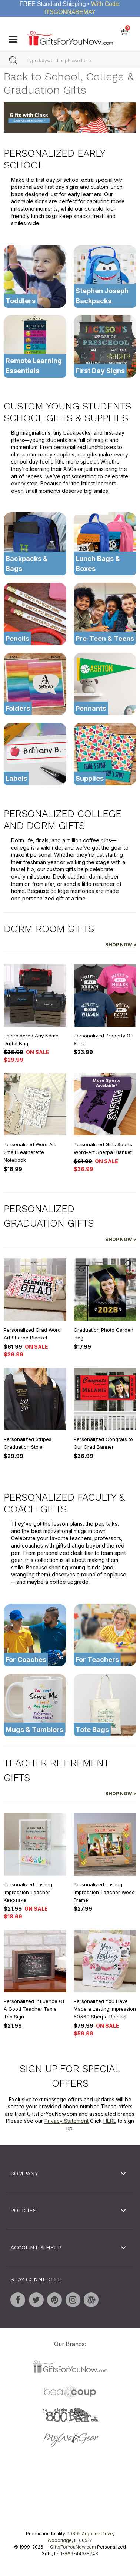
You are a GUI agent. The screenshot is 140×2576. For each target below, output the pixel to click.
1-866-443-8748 (79, 2553)
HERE (109, 2121)
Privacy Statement (66, 2121)
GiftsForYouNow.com (73, 2547)
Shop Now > (120, 945)
